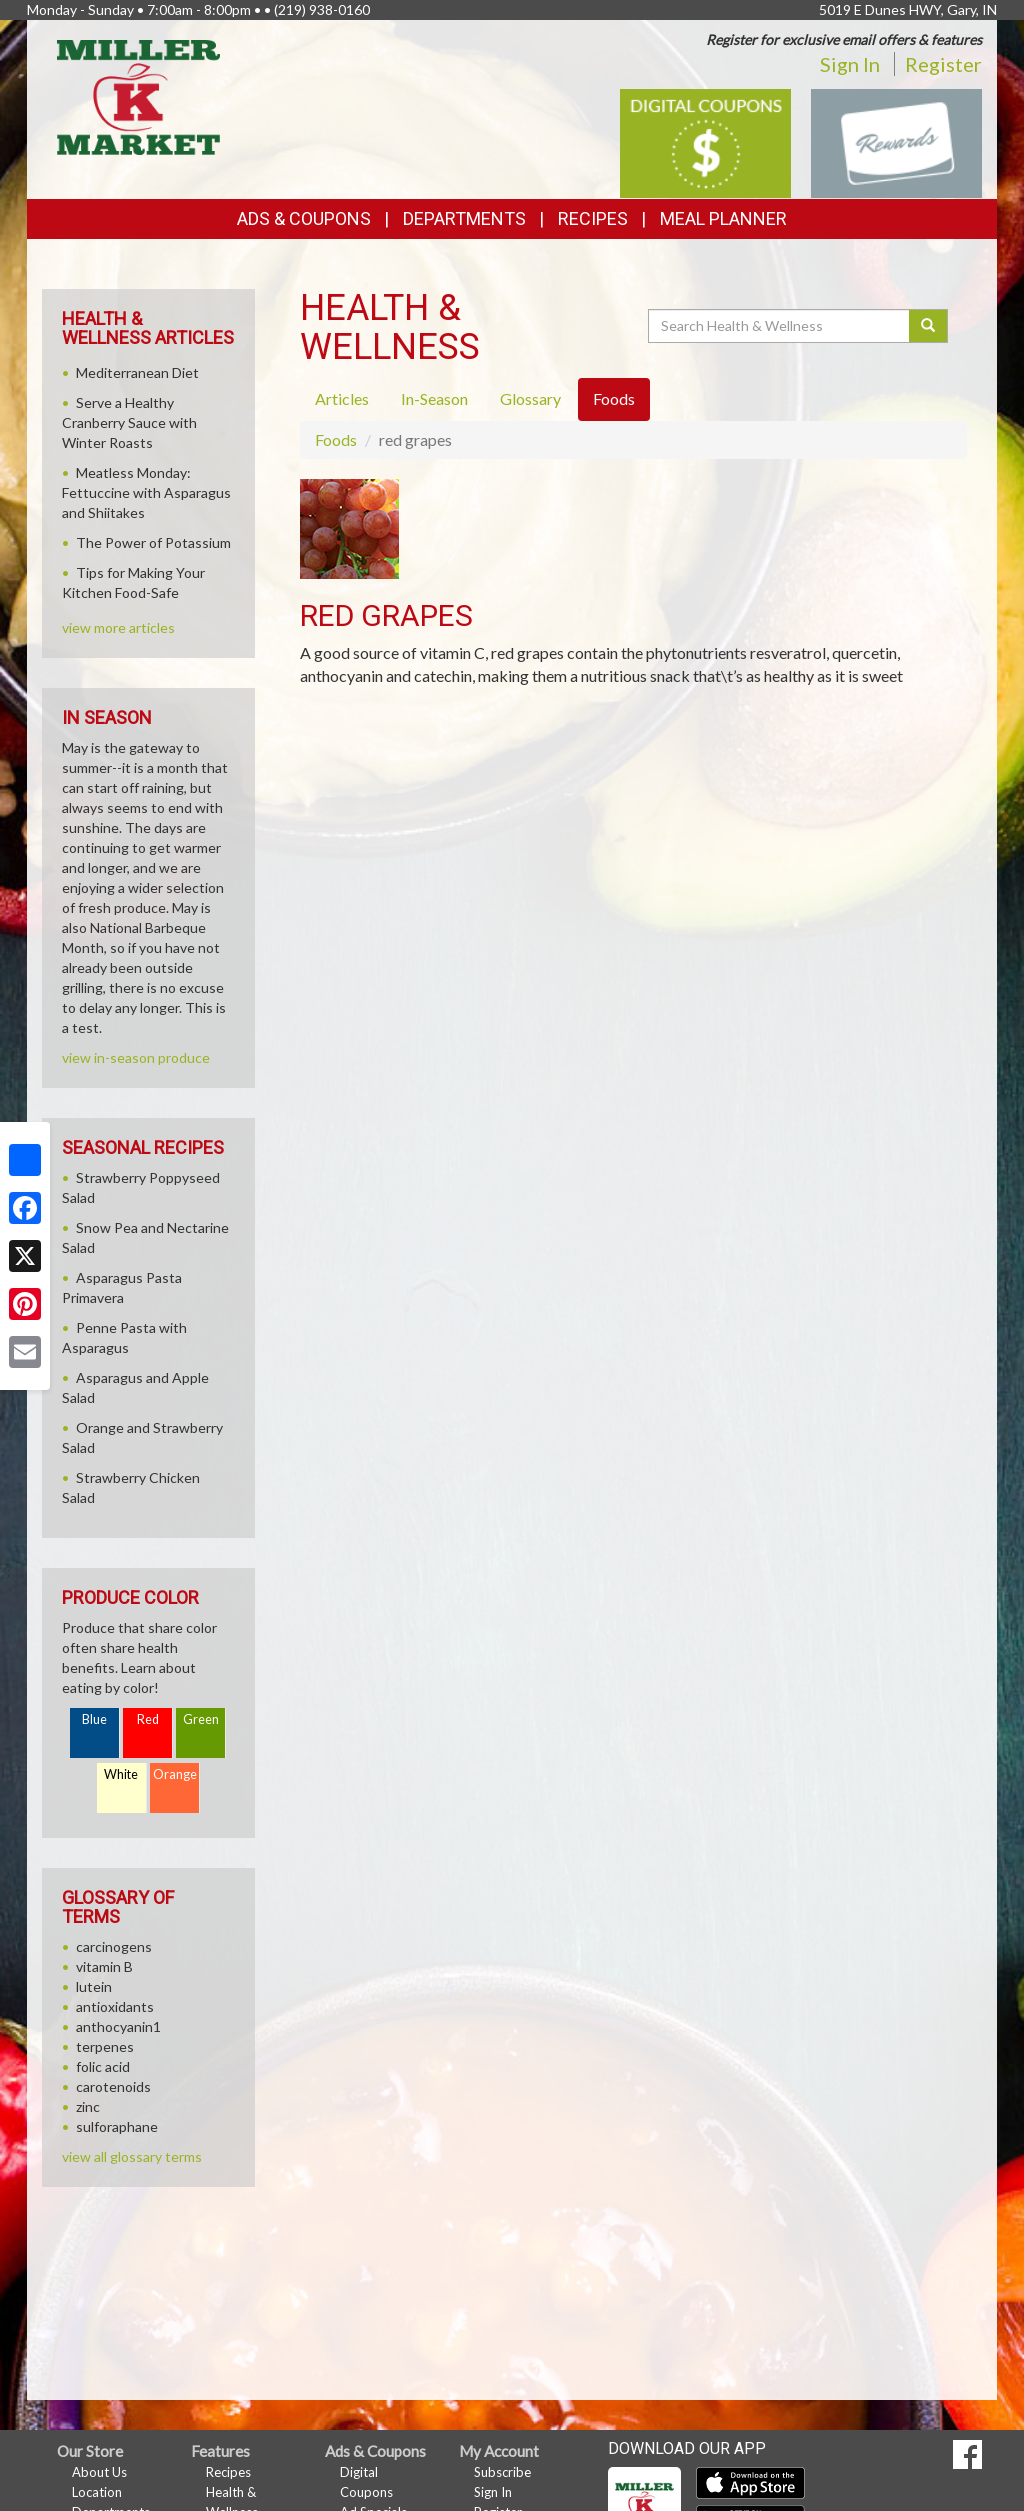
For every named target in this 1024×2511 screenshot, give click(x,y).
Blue (94, 1719)
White (121, 1774)
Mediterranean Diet (137, 372)
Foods (336, 439)
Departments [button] (464, 218)
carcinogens (114, 1946)
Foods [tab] (614, 398)
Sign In (850, 64)
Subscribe (502, 2472)
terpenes (105, 2046)
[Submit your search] (928, 326)
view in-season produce (136, 1057)
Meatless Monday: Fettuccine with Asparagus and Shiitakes (146, 492)
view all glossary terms (132, 2156)
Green (201, 1719)
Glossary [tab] (530, 398)
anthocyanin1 (118, 2026)
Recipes (593, 218)
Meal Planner (723, 218)
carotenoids (113, 2086)
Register (943, 64)
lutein (94, 1986)
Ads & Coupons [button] (304, 218)
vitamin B (104, 1966)
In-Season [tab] (434, 398)
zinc (88, 2106)
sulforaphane (117, 2126)
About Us (99, 2472)
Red (148, 1719)
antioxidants (115, 2006)
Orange (175, 1774)
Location (97, 2492)
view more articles (118, 627)
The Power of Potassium (153, 542)
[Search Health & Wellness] (780, 326)
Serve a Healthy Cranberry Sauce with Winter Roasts (129, 422)
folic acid (103, 2066)
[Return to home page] (138, 95)
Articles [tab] (342, 398)
